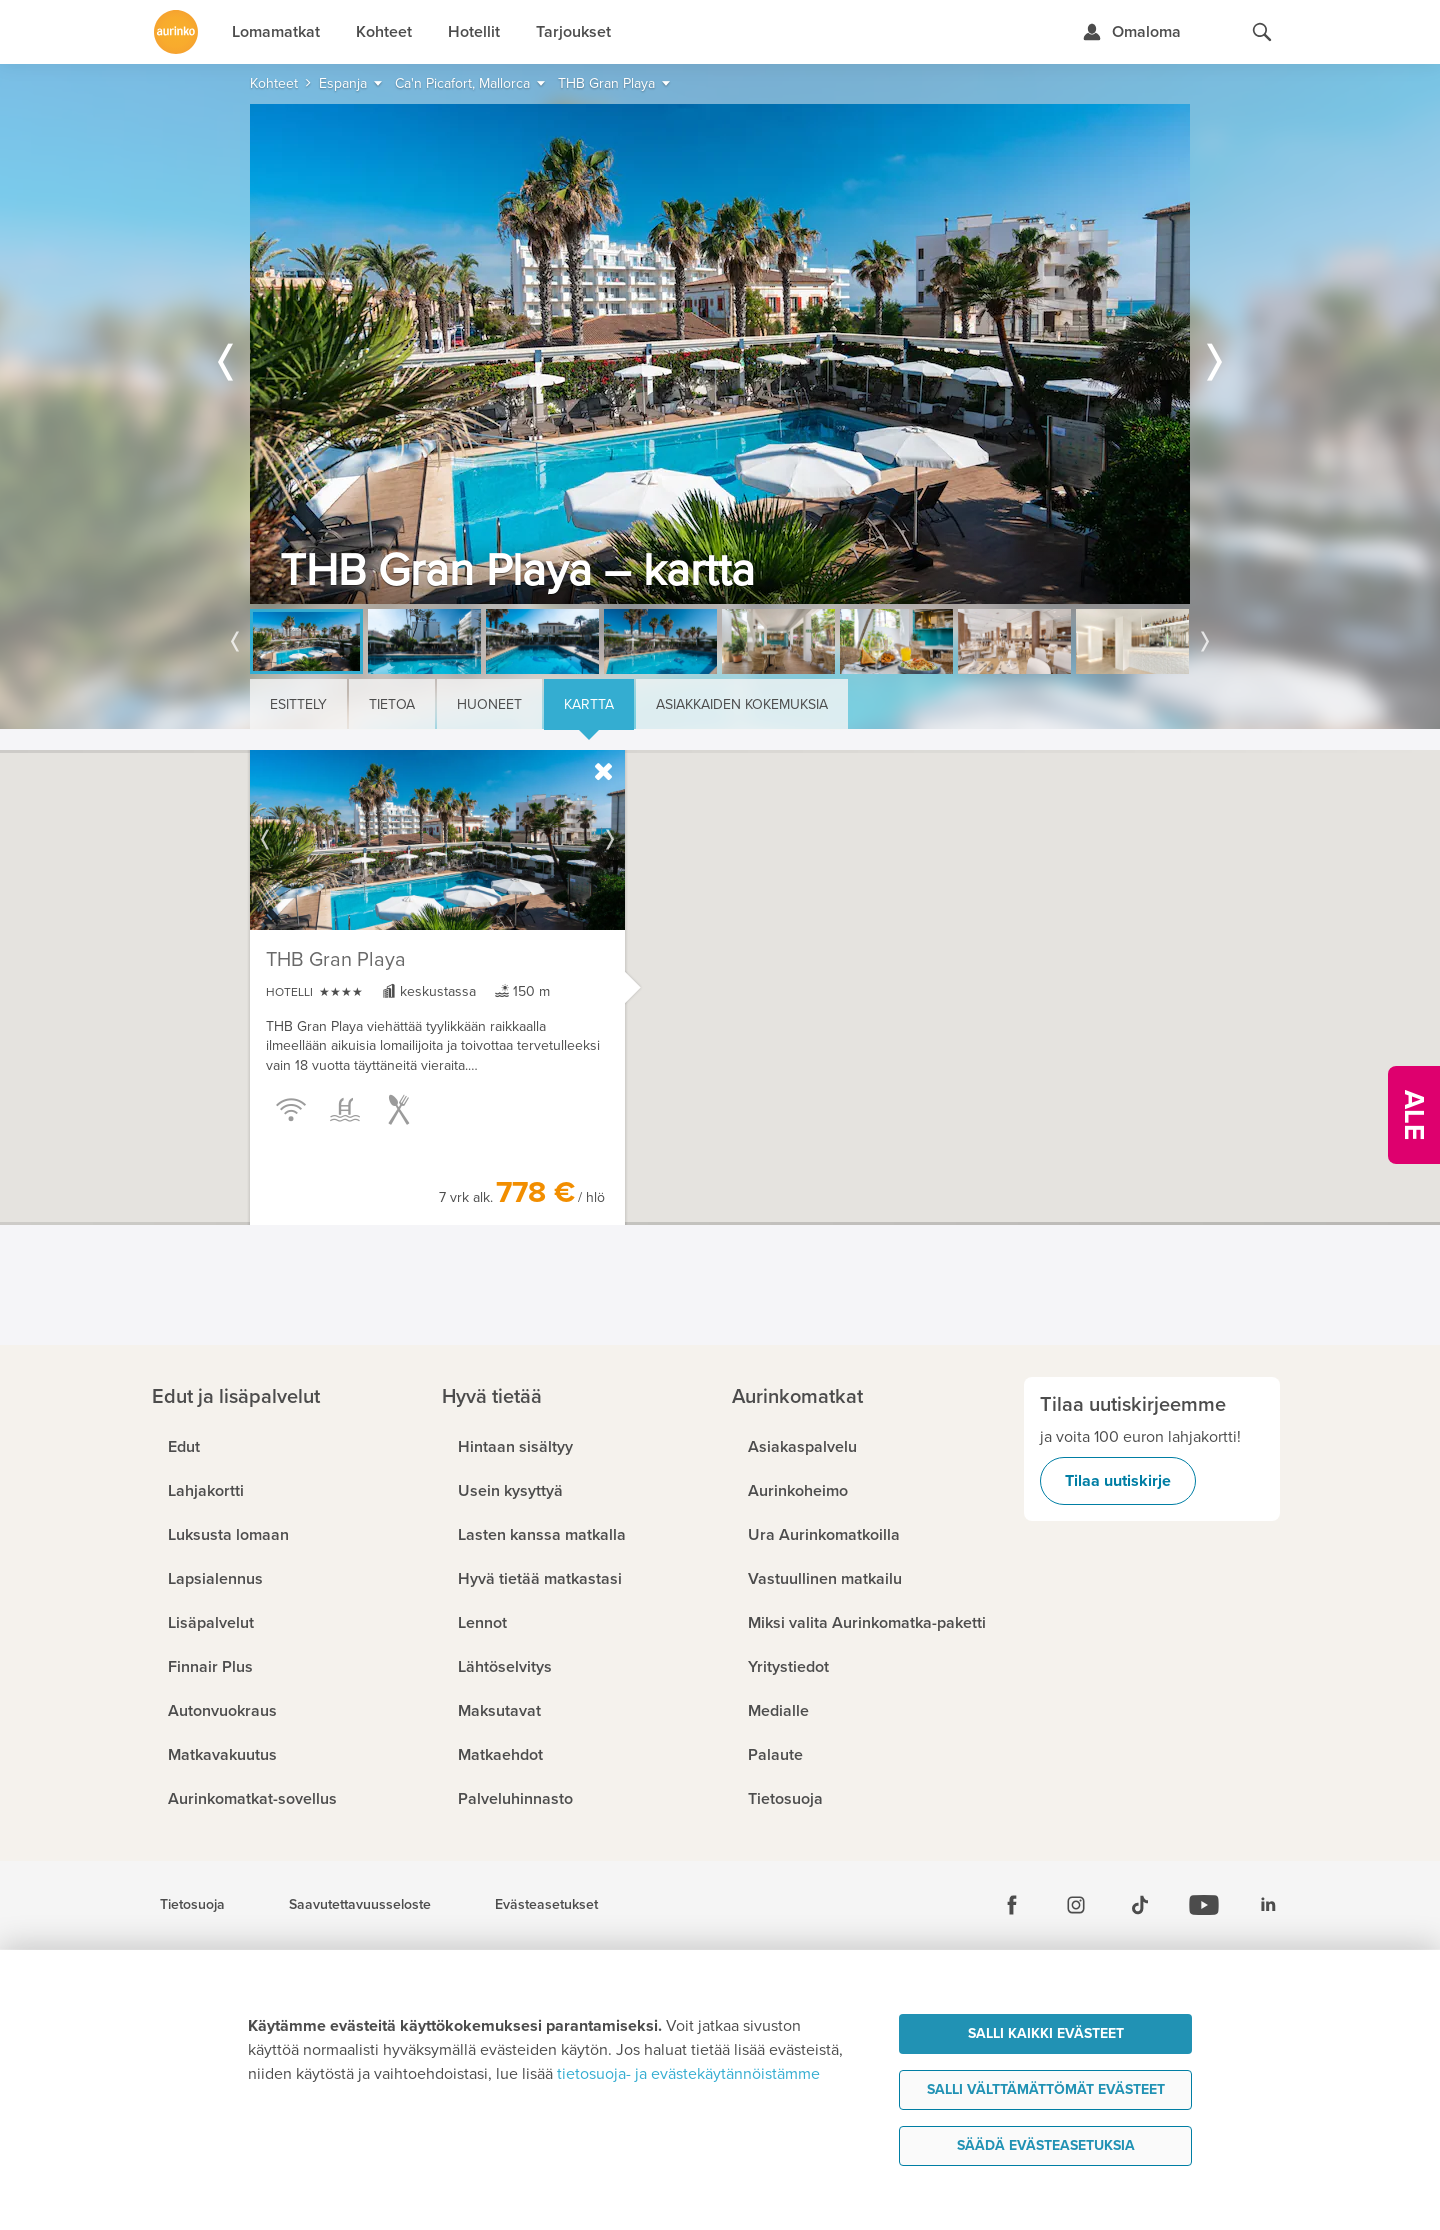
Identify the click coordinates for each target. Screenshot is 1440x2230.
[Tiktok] (1140, 1905)
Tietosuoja (192, 1905)
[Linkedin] (1268, 1905)
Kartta (589, 704)
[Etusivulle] (176, 32)
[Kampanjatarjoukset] (1414, 1115)
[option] (720, 354)
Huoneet (489, 704)
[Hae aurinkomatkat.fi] (1262, 32)
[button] (703, 1037)
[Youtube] (1204, 1905)
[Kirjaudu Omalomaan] (1131, 32)
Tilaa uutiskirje (1118, 1481)
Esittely (298, 704)
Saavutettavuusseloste (360, 1905)
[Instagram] (1076, 1905)
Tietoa (392, 704)
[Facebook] (1012, 1905)
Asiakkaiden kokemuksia (742, 704)
